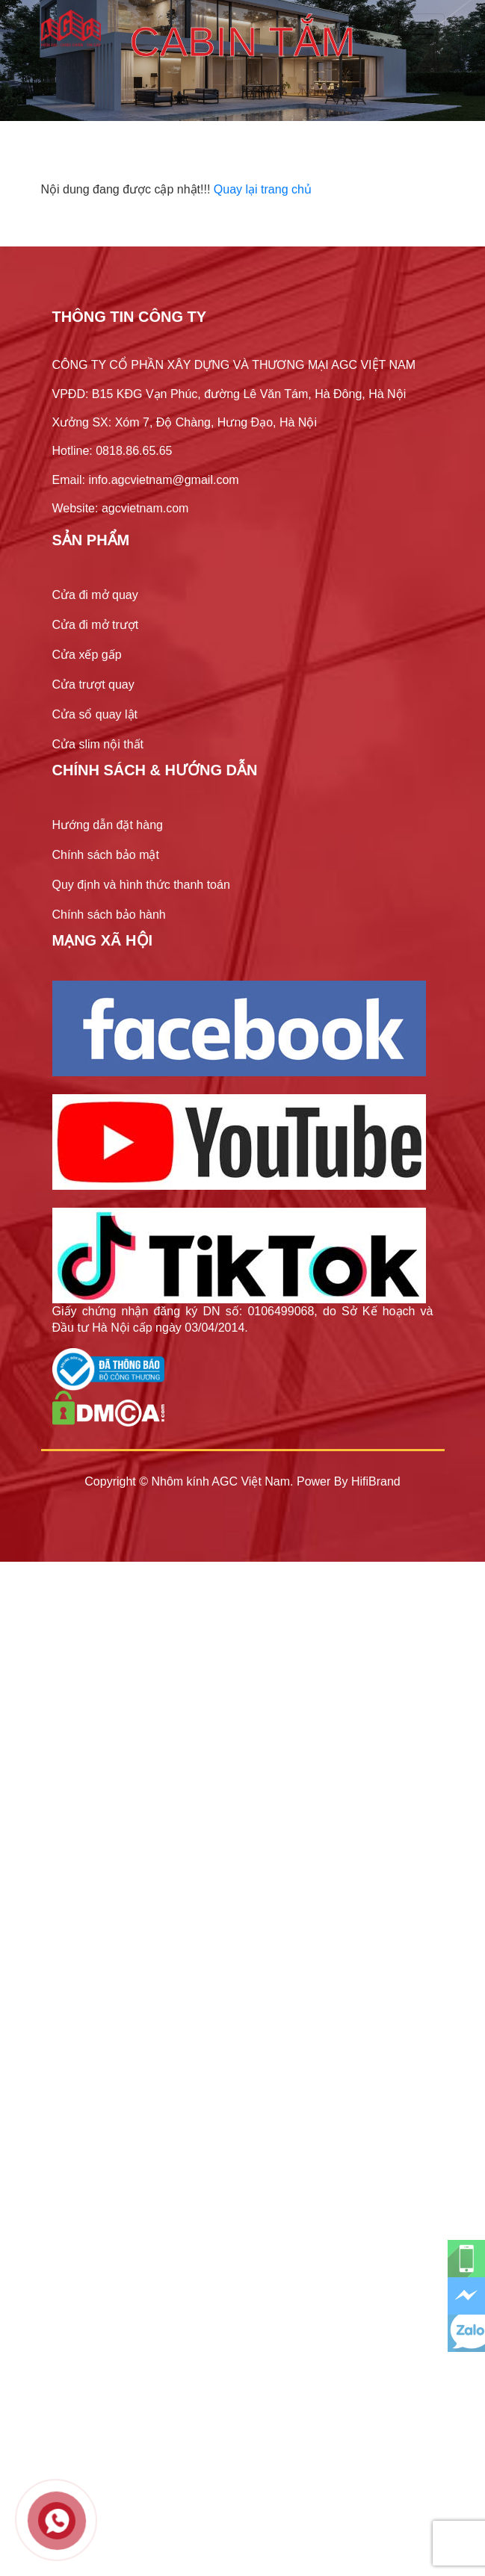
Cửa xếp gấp (87, 654)
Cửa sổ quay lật (95, 714)
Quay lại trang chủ (263, 189)
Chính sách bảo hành (109, 914)
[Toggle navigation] (424, 28)
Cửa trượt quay (93, 684)
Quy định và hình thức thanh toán (141, 884)
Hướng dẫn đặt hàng (107, 825)
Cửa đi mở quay (95, 595)
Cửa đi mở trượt (95, 624)
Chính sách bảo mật (105, 854)
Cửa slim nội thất (97, 744)
